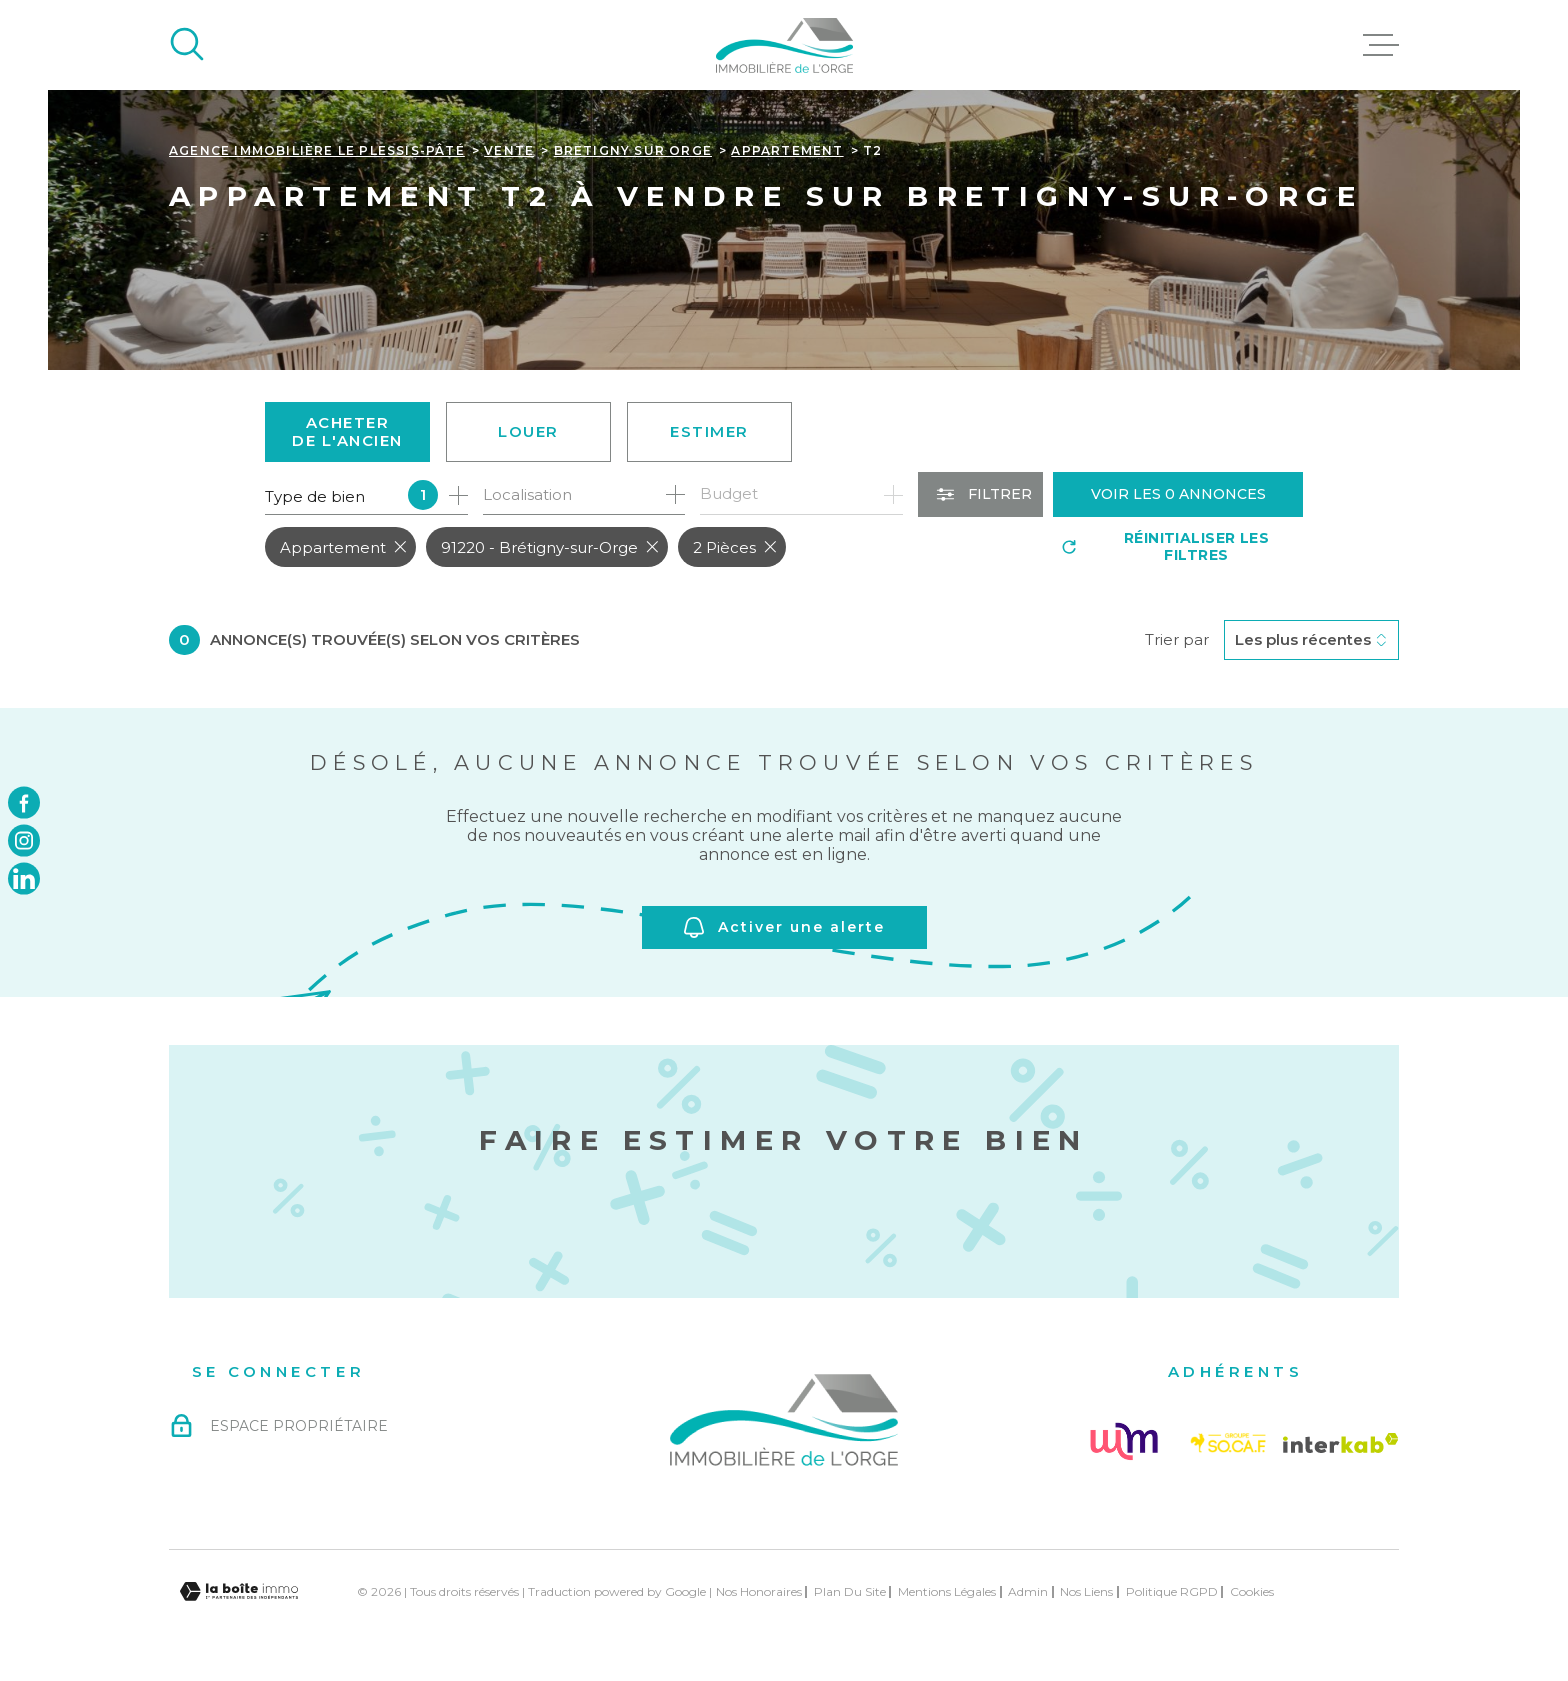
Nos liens (1086, 1591)
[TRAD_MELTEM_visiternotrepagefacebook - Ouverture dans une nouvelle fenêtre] (24, 802)
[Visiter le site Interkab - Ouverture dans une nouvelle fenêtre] (1341, 1443)
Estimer (709, 431)
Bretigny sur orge (633, 150)
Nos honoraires (759, 1591)
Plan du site (850, 1591)
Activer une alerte (784, 927)
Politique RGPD (1172, 1591)
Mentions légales (947, 1591)
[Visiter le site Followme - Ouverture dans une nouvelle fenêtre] (1123, 1442)
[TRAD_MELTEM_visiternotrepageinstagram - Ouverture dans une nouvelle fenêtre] (24, 841)
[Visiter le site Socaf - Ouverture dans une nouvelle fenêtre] (1228, 1443)
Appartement (787, 150)
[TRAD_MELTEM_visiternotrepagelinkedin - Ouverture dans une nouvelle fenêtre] (24, 879)
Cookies (1252, 1592)
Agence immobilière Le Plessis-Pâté (317, 150)
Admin (1028, 1591)
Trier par (1177, 640)
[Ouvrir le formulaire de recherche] (980, 494)
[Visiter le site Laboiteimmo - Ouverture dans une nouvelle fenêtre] (239, 1591)
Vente (509, 150)
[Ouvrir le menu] (1381, 45)
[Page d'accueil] (784, 45)
